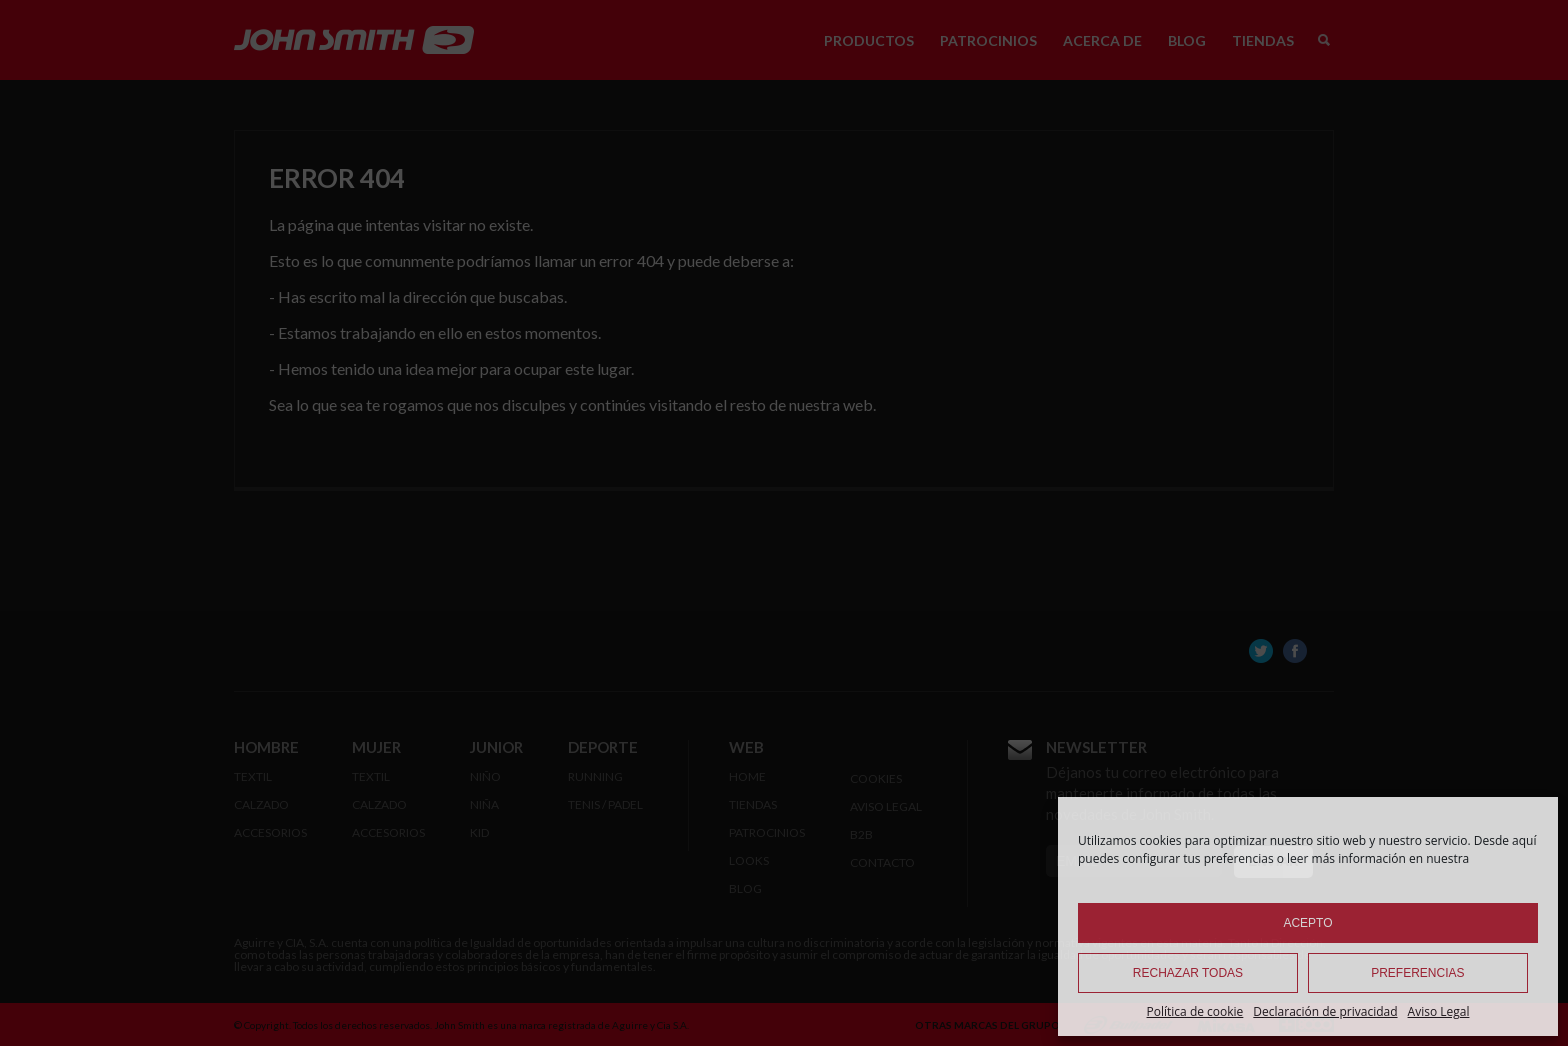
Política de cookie (1195, 1011)
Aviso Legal (1439, 1011)
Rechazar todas (1188, 973)
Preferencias (1417, 973)
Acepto (1307, 923)
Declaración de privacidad (1325, 1011)
